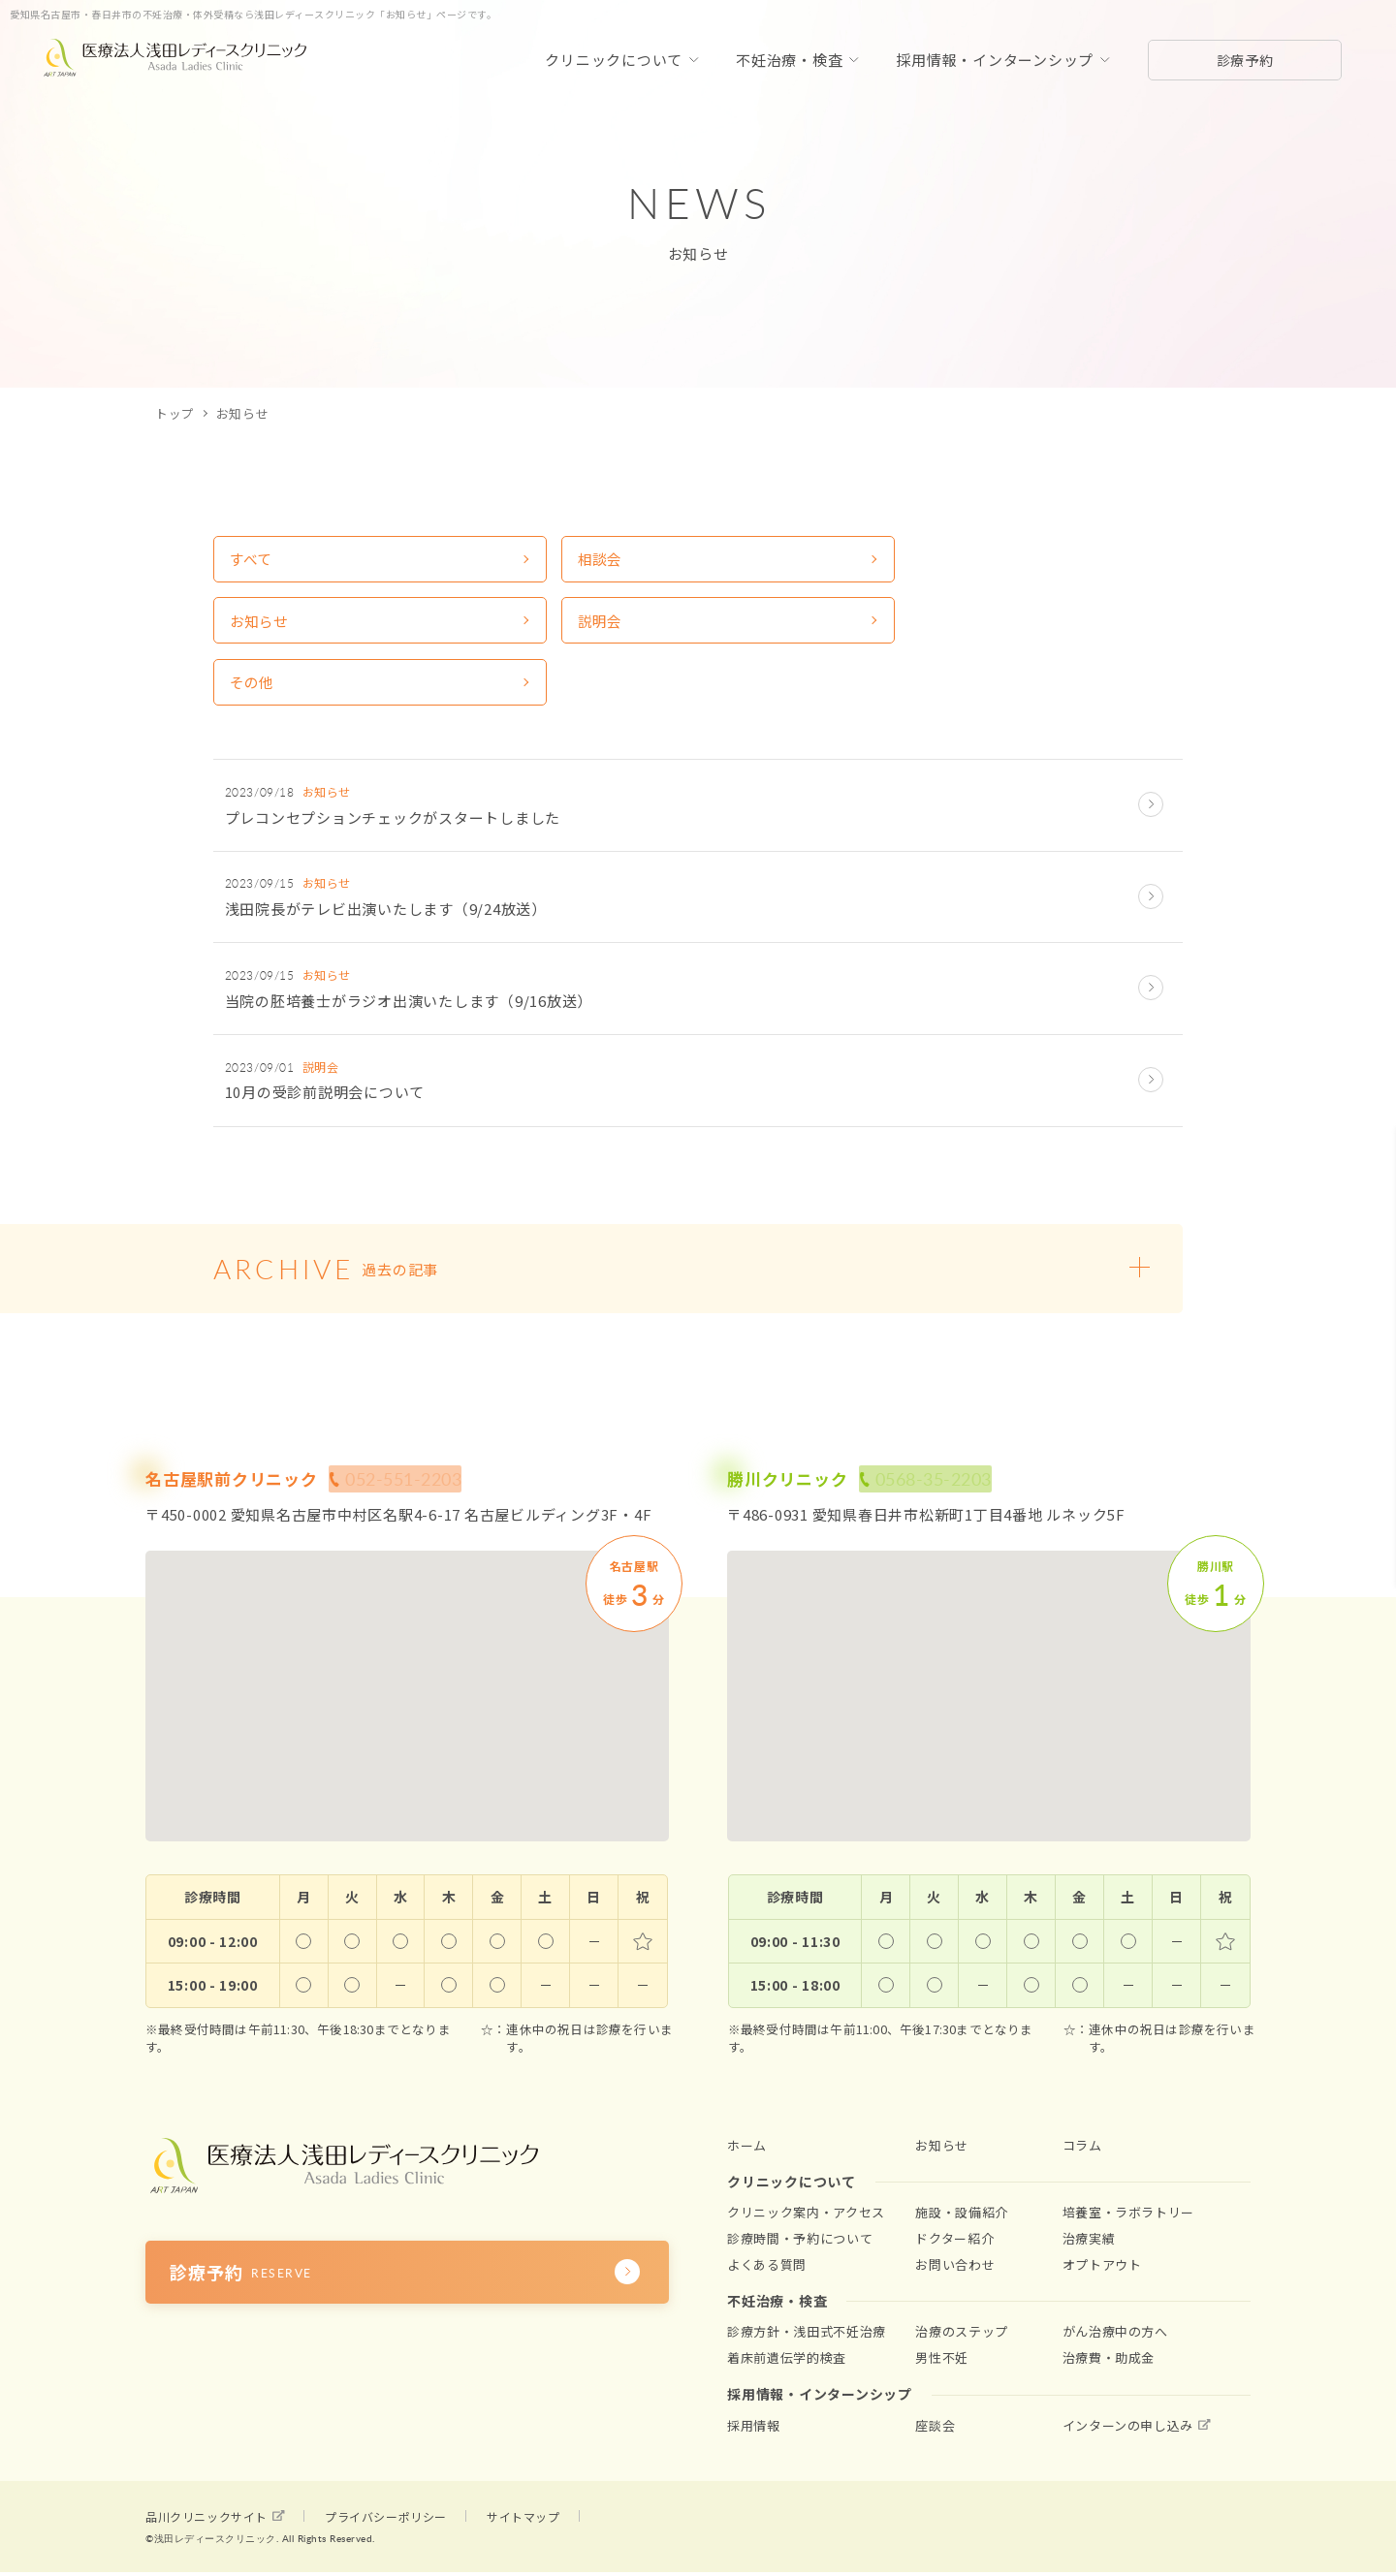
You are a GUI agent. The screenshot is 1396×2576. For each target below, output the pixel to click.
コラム (1082, 2130)
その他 (255, 635)
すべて (254, 562)
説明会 (997, 562)
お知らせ (757, 562)
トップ (175, 413)
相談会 (502, 562)
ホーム (747, 2130)
